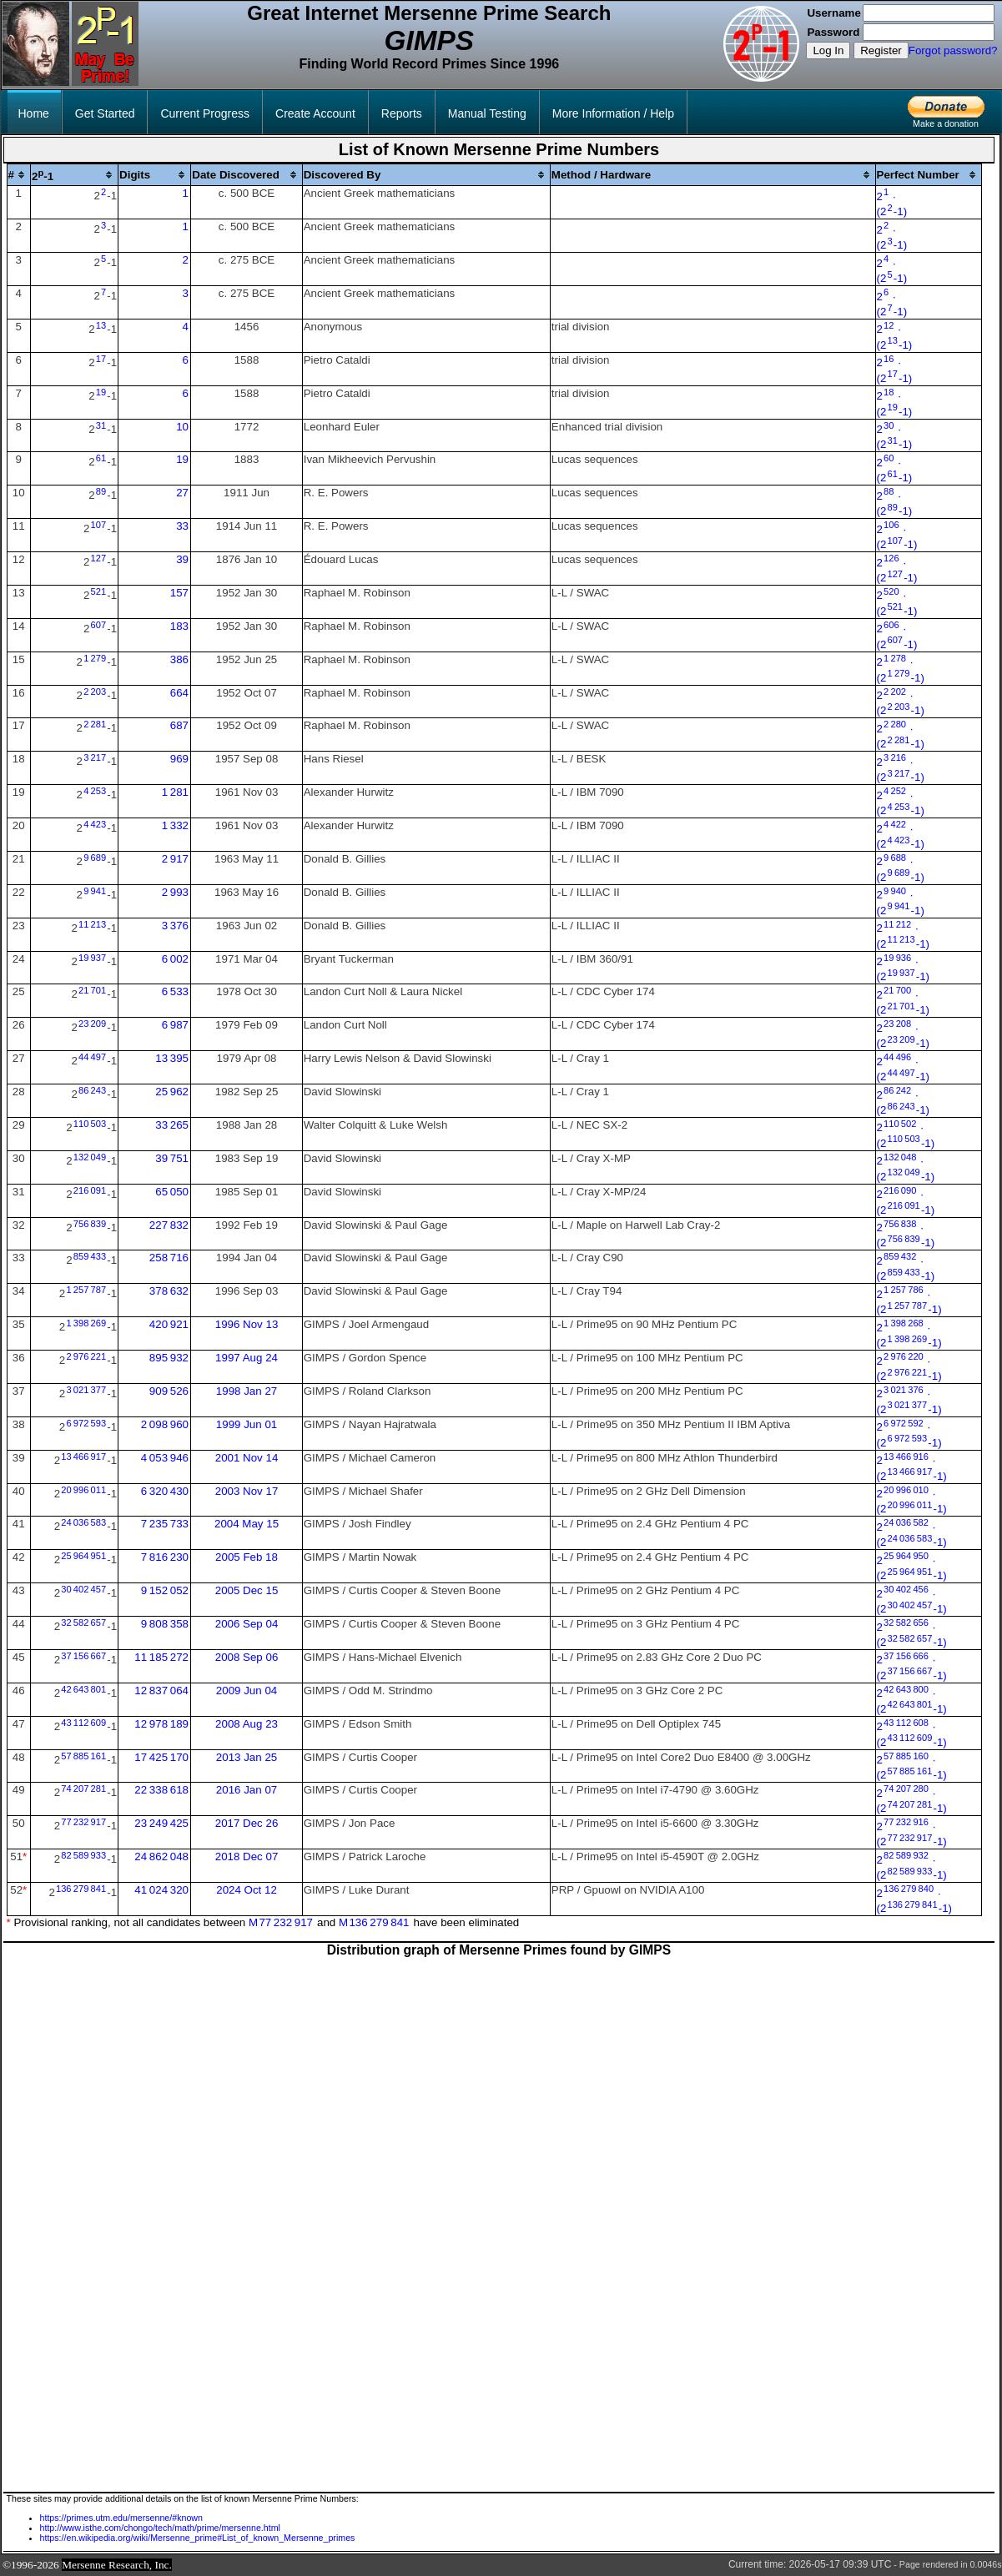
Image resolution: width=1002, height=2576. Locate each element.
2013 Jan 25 (246, 1757)
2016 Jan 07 (246, 1790)
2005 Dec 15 (247, 1590)
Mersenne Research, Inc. (117, 2564)
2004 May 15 (246, 1523)
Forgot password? (953, 50)
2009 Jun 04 (246, 1690)
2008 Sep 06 (247, 1657)
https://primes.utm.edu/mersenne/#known (121, 2518)
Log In (828, 50)
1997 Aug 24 (246, 1357)
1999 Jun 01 (246, 1424)
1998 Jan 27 (246, 1391)
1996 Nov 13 (247, 1324)
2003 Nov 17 (247, 1491)
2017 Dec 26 (247, 1823)
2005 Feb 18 (246, 1557)
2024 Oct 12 (246, 1890)
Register (881, 50)
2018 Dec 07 (247, 1856)
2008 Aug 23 (246, 1724)
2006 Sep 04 (247, 1624)
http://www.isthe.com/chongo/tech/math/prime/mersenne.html (160, 2528)
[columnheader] (19, 175)
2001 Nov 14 (247, 1458)
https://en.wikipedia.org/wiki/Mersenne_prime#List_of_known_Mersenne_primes (197, 2538)
